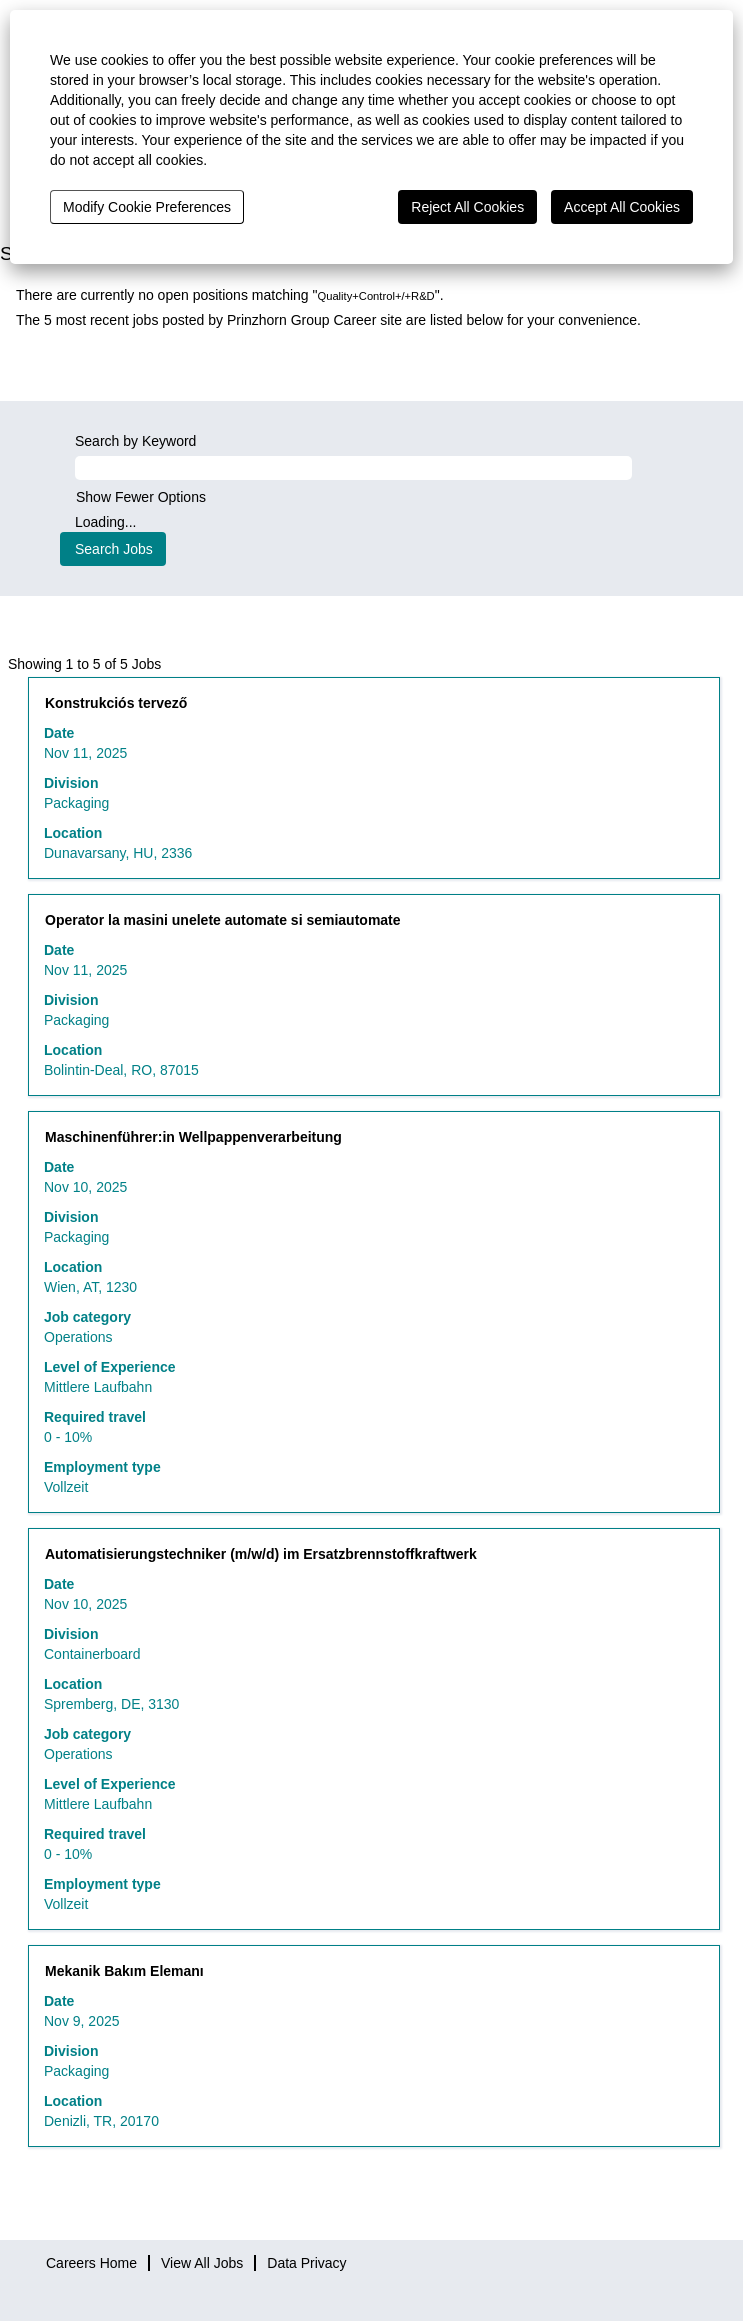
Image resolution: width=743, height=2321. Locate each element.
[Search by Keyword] (353, 468)
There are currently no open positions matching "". (230, 295)
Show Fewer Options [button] (141, 497)
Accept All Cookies (622, 207)
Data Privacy (306, 2263)
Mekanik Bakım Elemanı (124, 1971)
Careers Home (91, 2263)
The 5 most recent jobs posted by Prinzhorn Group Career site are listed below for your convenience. (328, 320)
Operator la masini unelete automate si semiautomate (223, 920)
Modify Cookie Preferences (147, 207)
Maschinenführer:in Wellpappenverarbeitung (193, 1137)
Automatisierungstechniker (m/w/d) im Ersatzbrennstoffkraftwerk (261, 1554)
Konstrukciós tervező (116, 703)
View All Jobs (202, 2263)
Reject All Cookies (467, 207)
